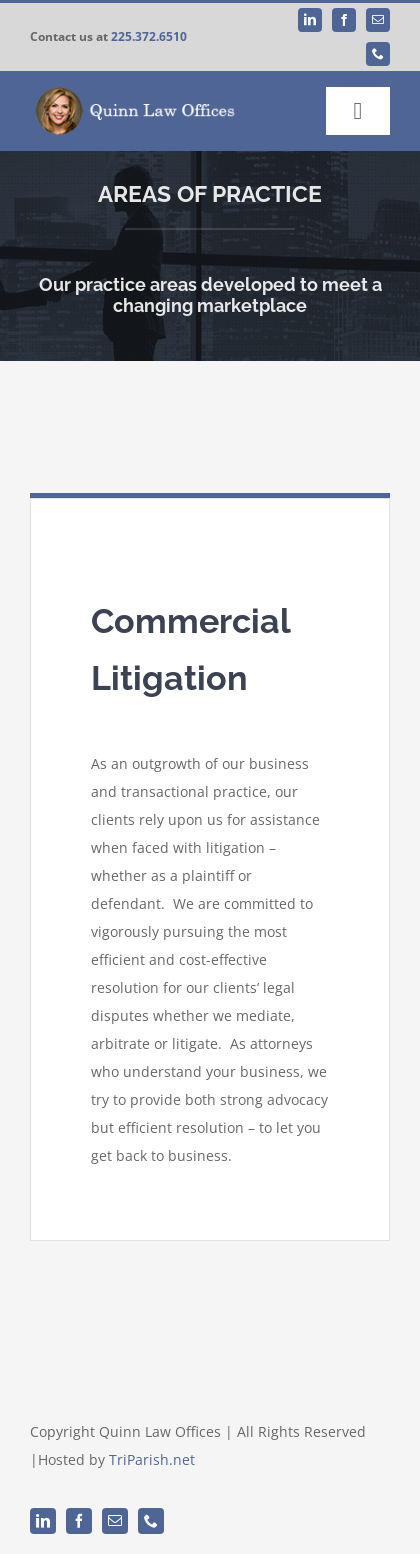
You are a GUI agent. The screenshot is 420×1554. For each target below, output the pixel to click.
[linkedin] (310, 20)
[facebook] (344, 20)
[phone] (378, 54)
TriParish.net (152, 1459)
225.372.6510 (149, 36)
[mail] (378, 20)
